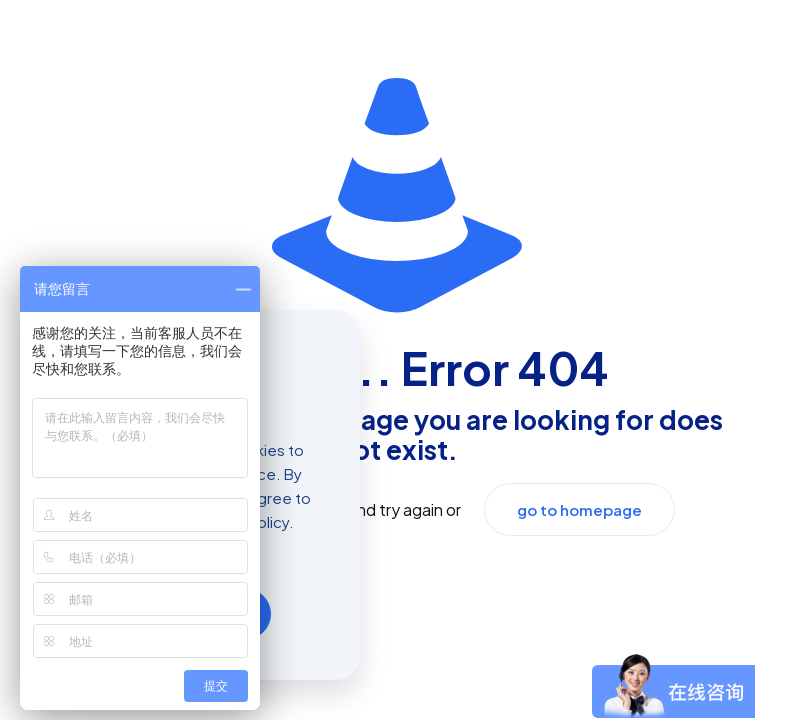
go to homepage (579, 509)
